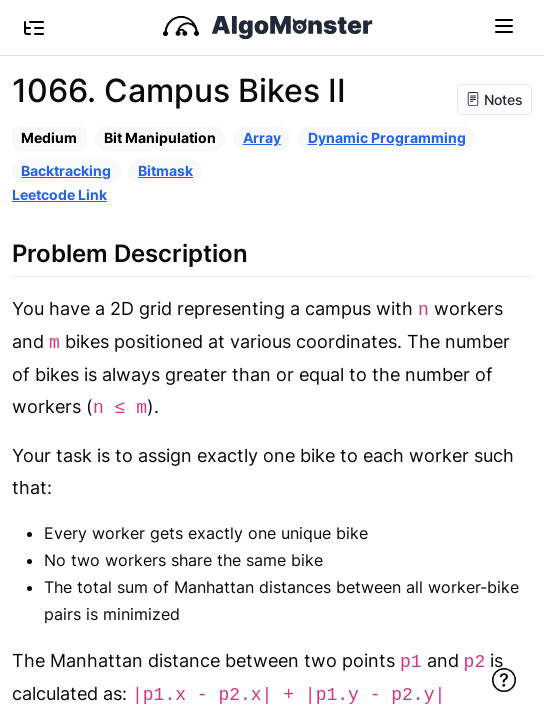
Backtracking (66, 170)
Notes (494, 99)
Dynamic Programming (387, 137)
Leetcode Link (59, 194)
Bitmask (165, 170)
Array (262, 137)
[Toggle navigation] (504, 25)
